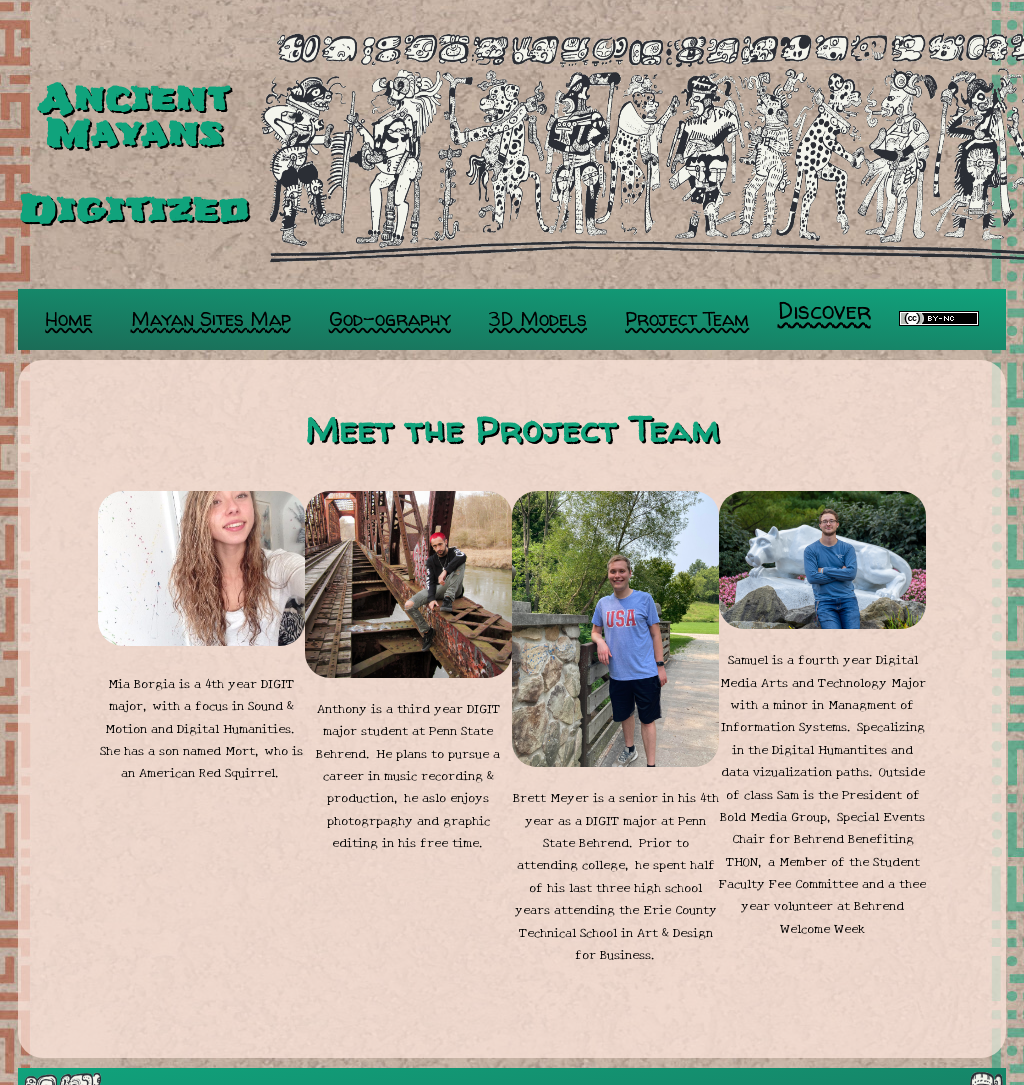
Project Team (687, 319)
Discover (824, 310)
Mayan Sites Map (211, 319)
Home (68, 319)
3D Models (538, 319)
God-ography (390, 319)
